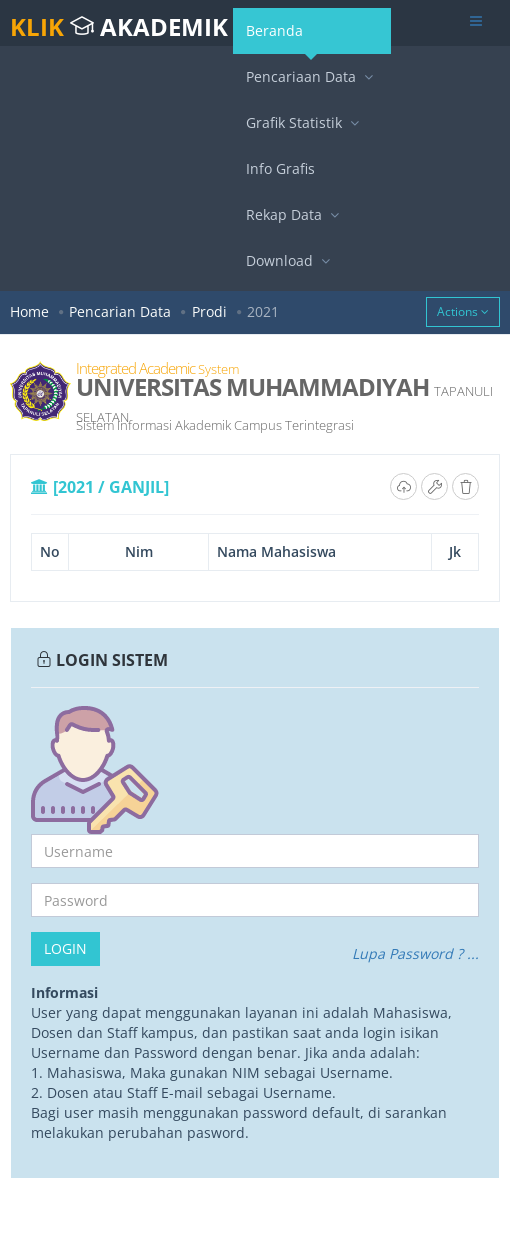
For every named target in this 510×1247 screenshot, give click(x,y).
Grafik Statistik (305, 122)
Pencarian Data (120, 311)
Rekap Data (295, 214)
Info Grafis (280, 168)
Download (290, 260)
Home (29, 311)
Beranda (281, 37)
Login (65, 948)
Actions (463, 311)
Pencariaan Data (312, 76)
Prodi (209, 311)
